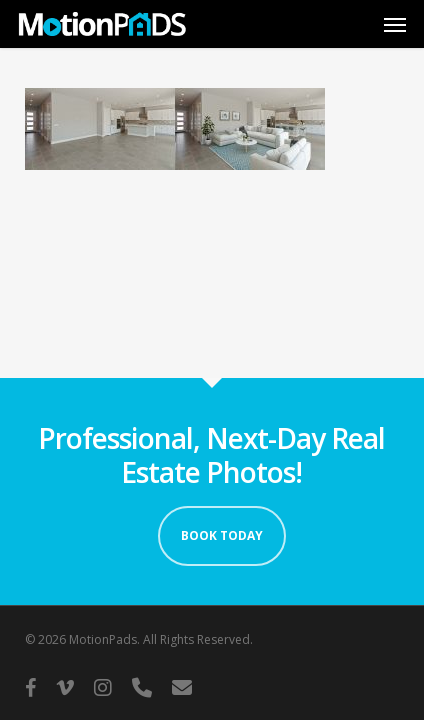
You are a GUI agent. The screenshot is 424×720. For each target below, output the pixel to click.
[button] (395, 24)
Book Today (222, 535)
